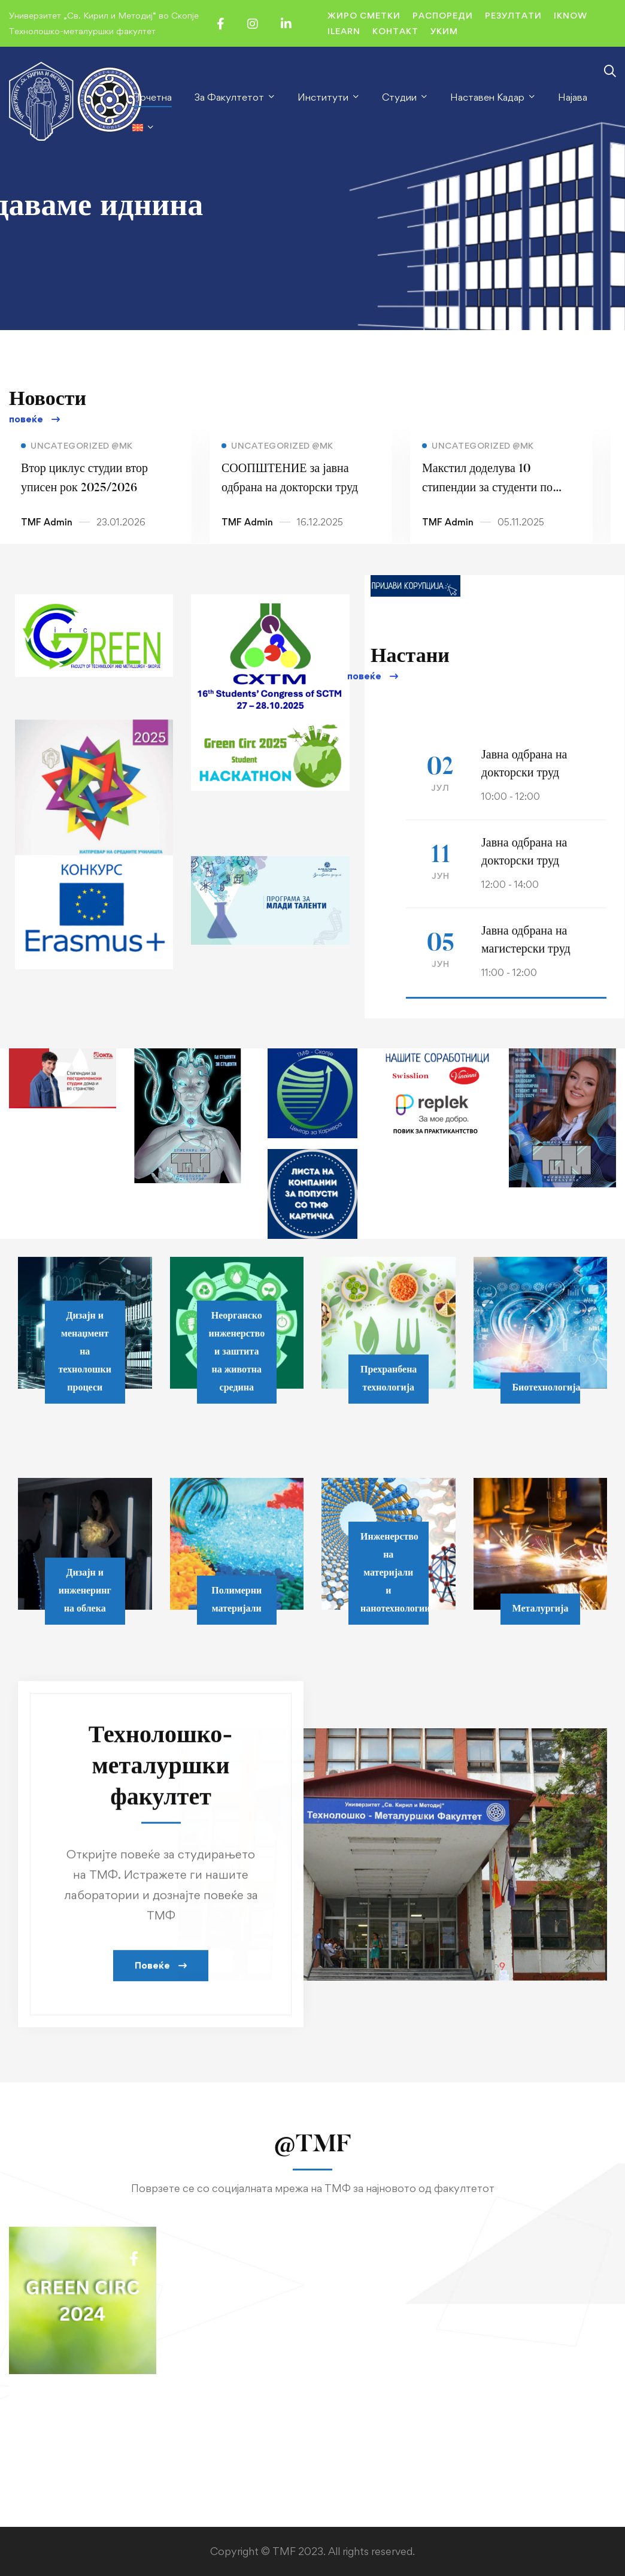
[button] (34, 420)
